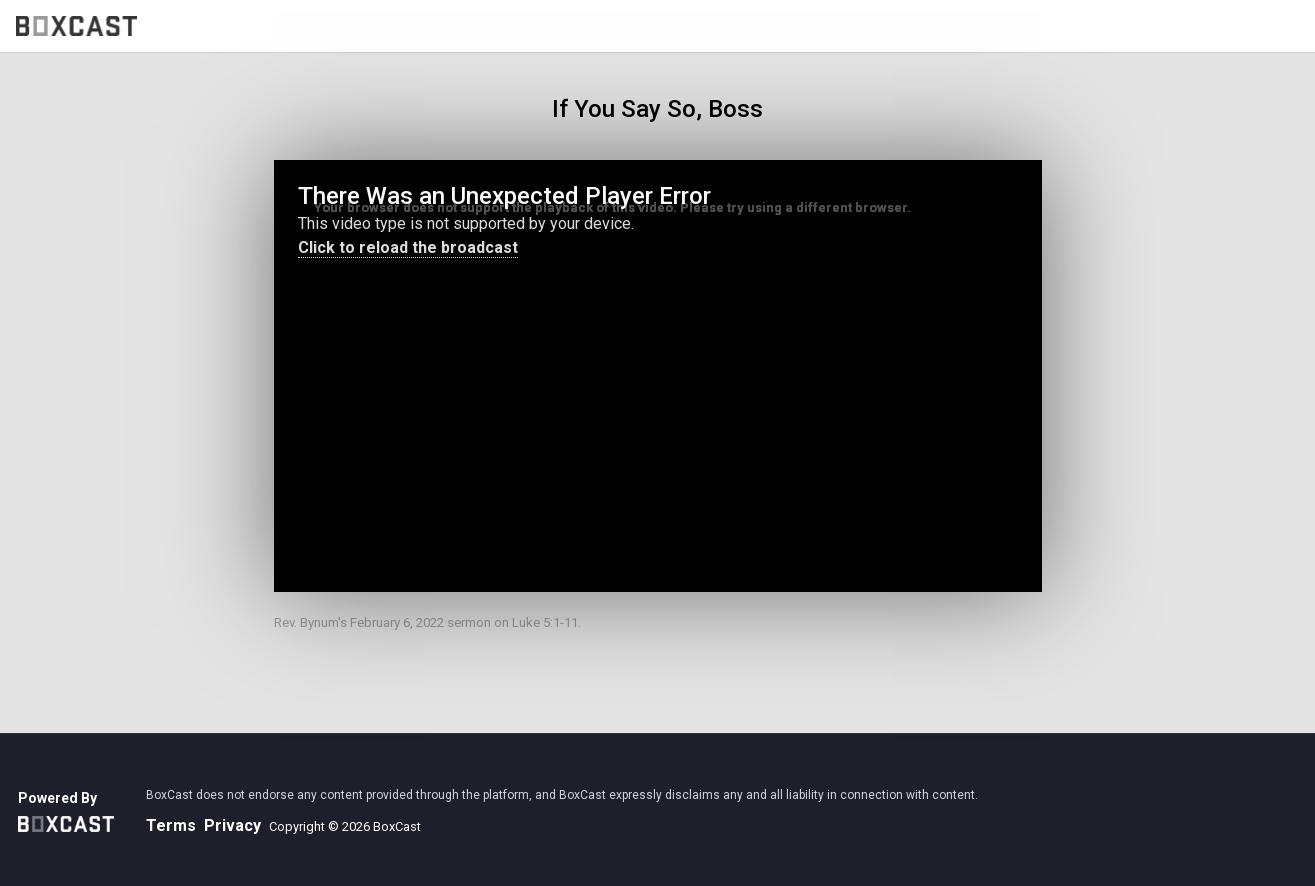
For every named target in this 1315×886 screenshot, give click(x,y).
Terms (171, 825)
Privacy (232, 825)
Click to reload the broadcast (408, 247)
